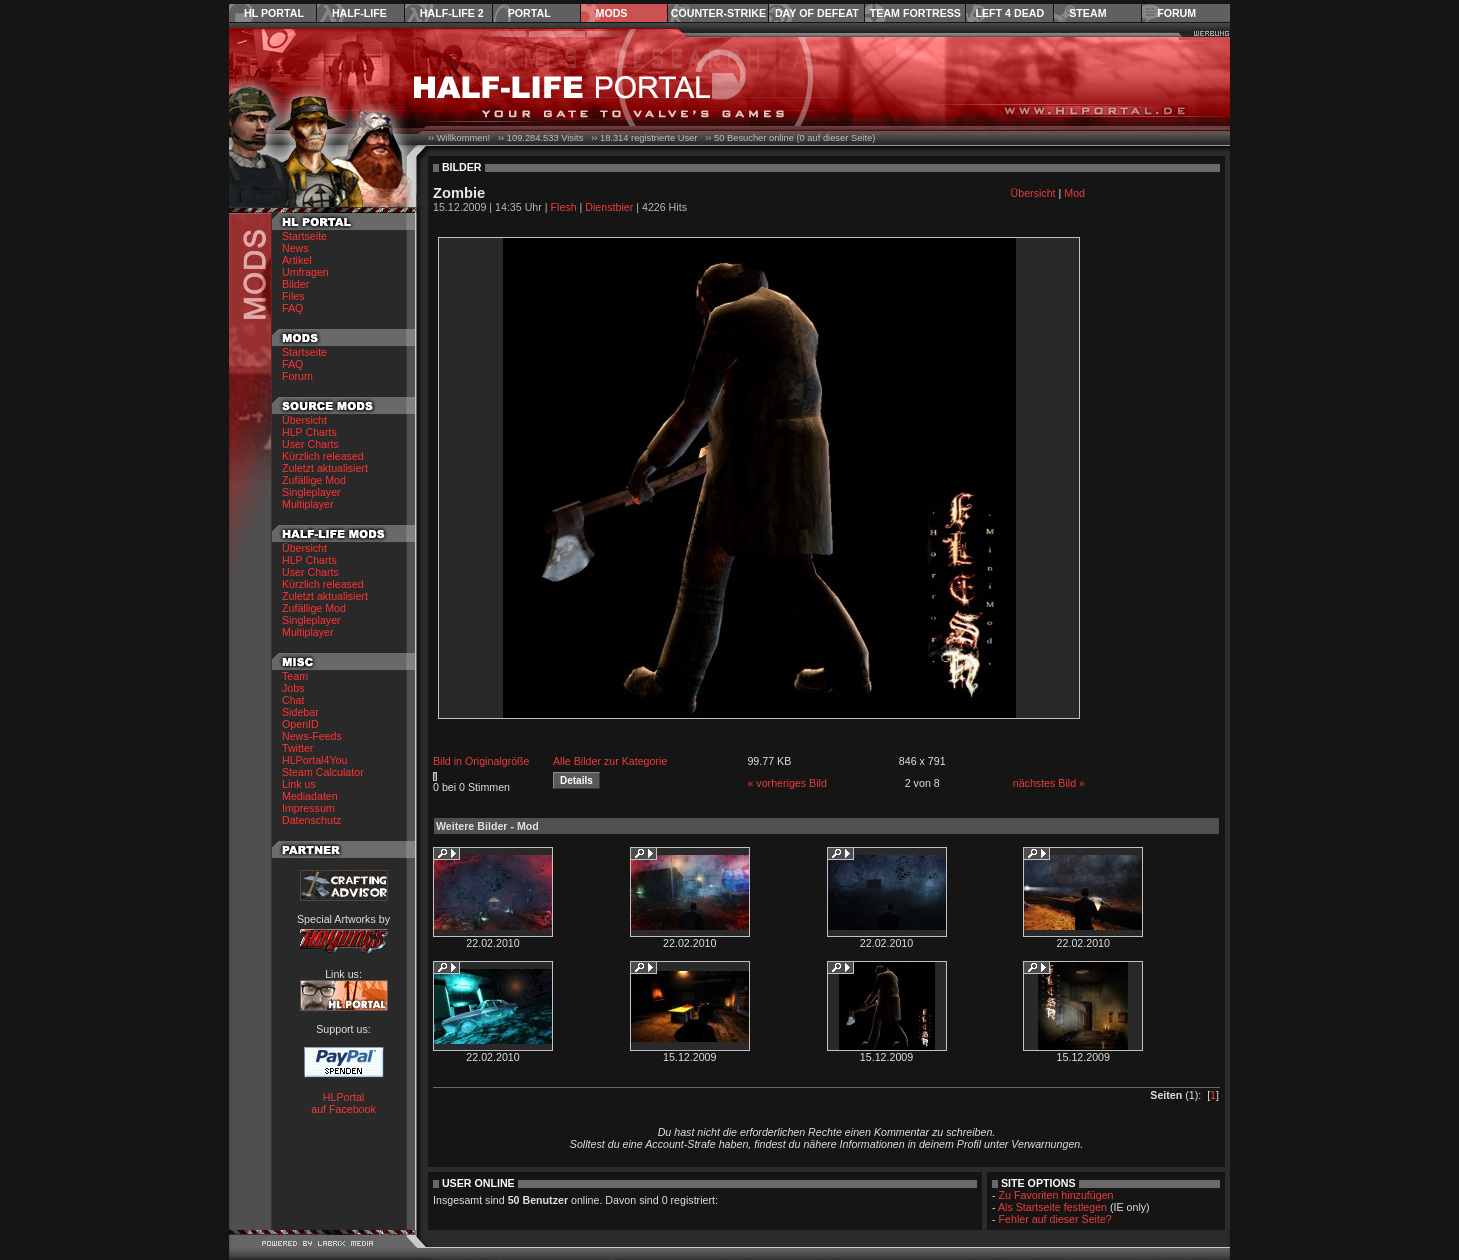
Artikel (297, 260)
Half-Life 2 (452, 13)
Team (295, 676)
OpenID (300, 724)
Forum (1176, 13)
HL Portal (274, 13)
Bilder (295, 284)
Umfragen (305, 272)
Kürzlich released (323, 456)
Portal (529, 13)
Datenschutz (311, 820)
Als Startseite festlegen (1052, 1207)
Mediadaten (310, 796)
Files (293, 296)
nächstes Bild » (1049, 783)
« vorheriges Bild (786, 783)
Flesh (564, 207)
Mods (612, 13)
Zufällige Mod (314, 480)
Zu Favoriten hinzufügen (1056, 1195)
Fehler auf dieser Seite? (1055, 1219)
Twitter (297, 748)
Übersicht (304, 420)
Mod (1074, 193)
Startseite (304, 236)
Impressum (308, 808)
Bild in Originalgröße (481, 761)
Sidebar (300, 712)
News (295, 248)
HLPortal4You (314, 760)
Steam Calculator (323, 772)
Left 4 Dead (1009, 13)
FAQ (292, 308)
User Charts (310, 444)
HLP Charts (309, 432)
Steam (1087, 13)
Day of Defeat (817, 13)
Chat (293, 700)
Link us (299, 784)
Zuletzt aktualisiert (325, 468)
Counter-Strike (718, 13)
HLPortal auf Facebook (343, 1103)
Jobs (293, 688)
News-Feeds (312, 736)
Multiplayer (308, 504)
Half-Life (359, 13)
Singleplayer (311, 492)
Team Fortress (915, 13)
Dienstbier (609, 207)
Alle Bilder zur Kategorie (610, 761)
